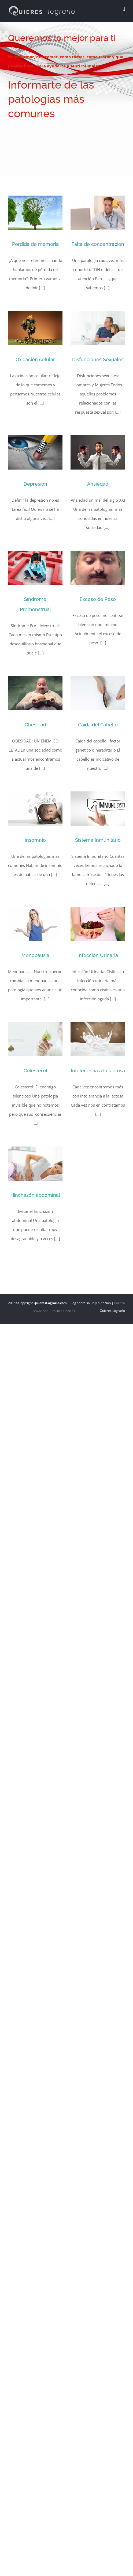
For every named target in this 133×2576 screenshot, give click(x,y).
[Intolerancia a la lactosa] (98, 1039)
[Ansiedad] (98, 452)
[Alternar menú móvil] (124, 9)
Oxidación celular (35, 359)
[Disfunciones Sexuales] (98, 328)
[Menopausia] (35, 924)
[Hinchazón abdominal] (35, 1163)
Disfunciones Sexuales (98, 359)
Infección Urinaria (97, 955)
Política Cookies (63, 1311)
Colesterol (35, 1070)
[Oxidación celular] (35, 328)
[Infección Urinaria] (98, 924)
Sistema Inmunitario (98, 840)
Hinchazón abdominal (35, 1195)
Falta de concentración (98, 244)
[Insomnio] (35, 808)
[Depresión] (35, 452)
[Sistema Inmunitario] (98, 808)
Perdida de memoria (35, 244)
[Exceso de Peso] (98, 568)
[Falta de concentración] (98, 213)
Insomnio (35, 840)
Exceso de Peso (98, 599)
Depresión (35, 484)
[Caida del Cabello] (98, 693)
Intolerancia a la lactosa (98, 1070)
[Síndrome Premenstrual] (35, 568)
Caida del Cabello (98, 724)
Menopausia (35, 955)
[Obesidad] (35, 693)
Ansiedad (97, 484)
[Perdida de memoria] (35, 213)
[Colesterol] (35, 1039)
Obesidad (35, 724)
